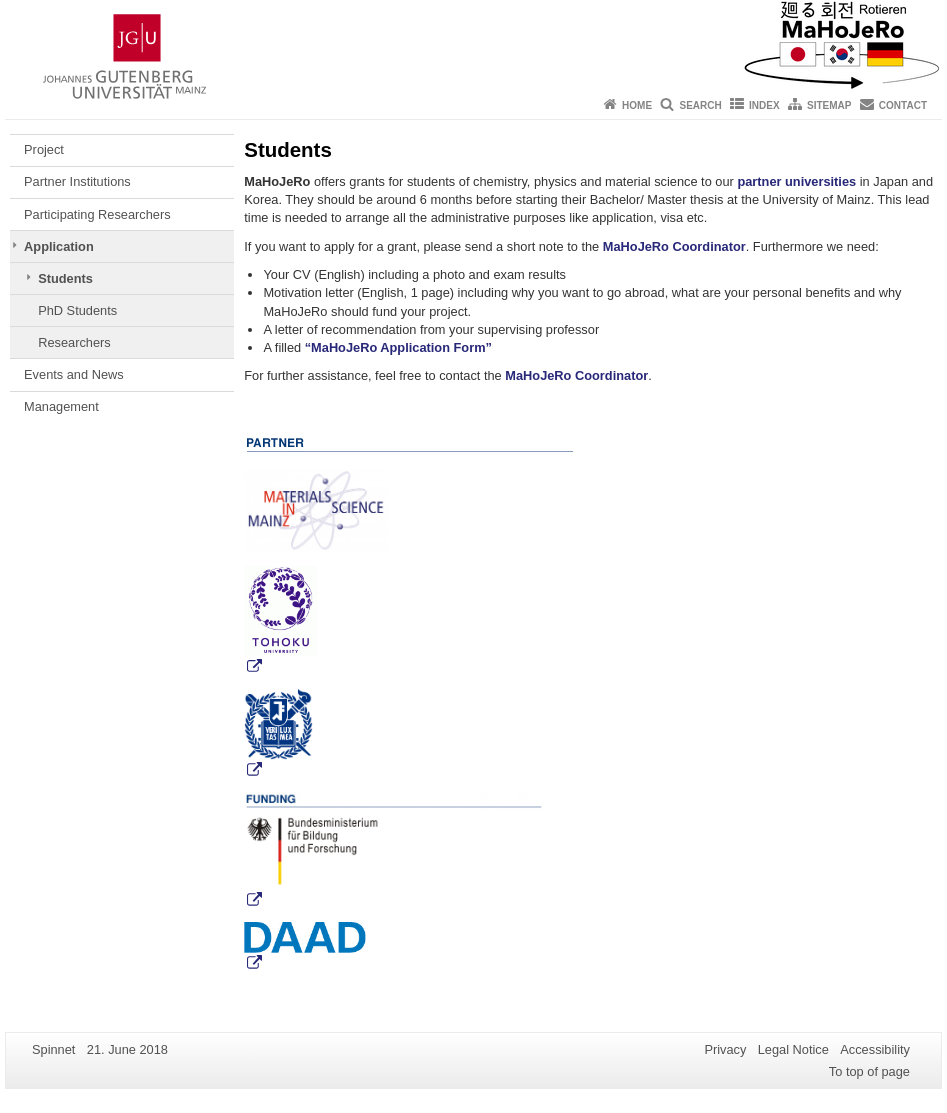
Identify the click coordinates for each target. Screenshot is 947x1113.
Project (44, 149)
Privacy (725, 1049)
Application (59, 246)
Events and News (74, 374)
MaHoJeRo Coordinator (674, 246)
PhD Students (77, 310)
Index (764, 105)
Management (61, 406)
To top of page (869, 1071)
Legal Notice (793, 1049)
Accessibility (875, 1049)
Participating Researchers (97, 214)
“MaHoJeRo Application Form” (398, 347)
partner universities (796, 181)
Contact (903, 105)
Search (700, 105)
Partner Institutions (77, 181)
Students (65, 278)
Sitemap (829, 105)
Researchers (74, 342)
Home (637, 105)
